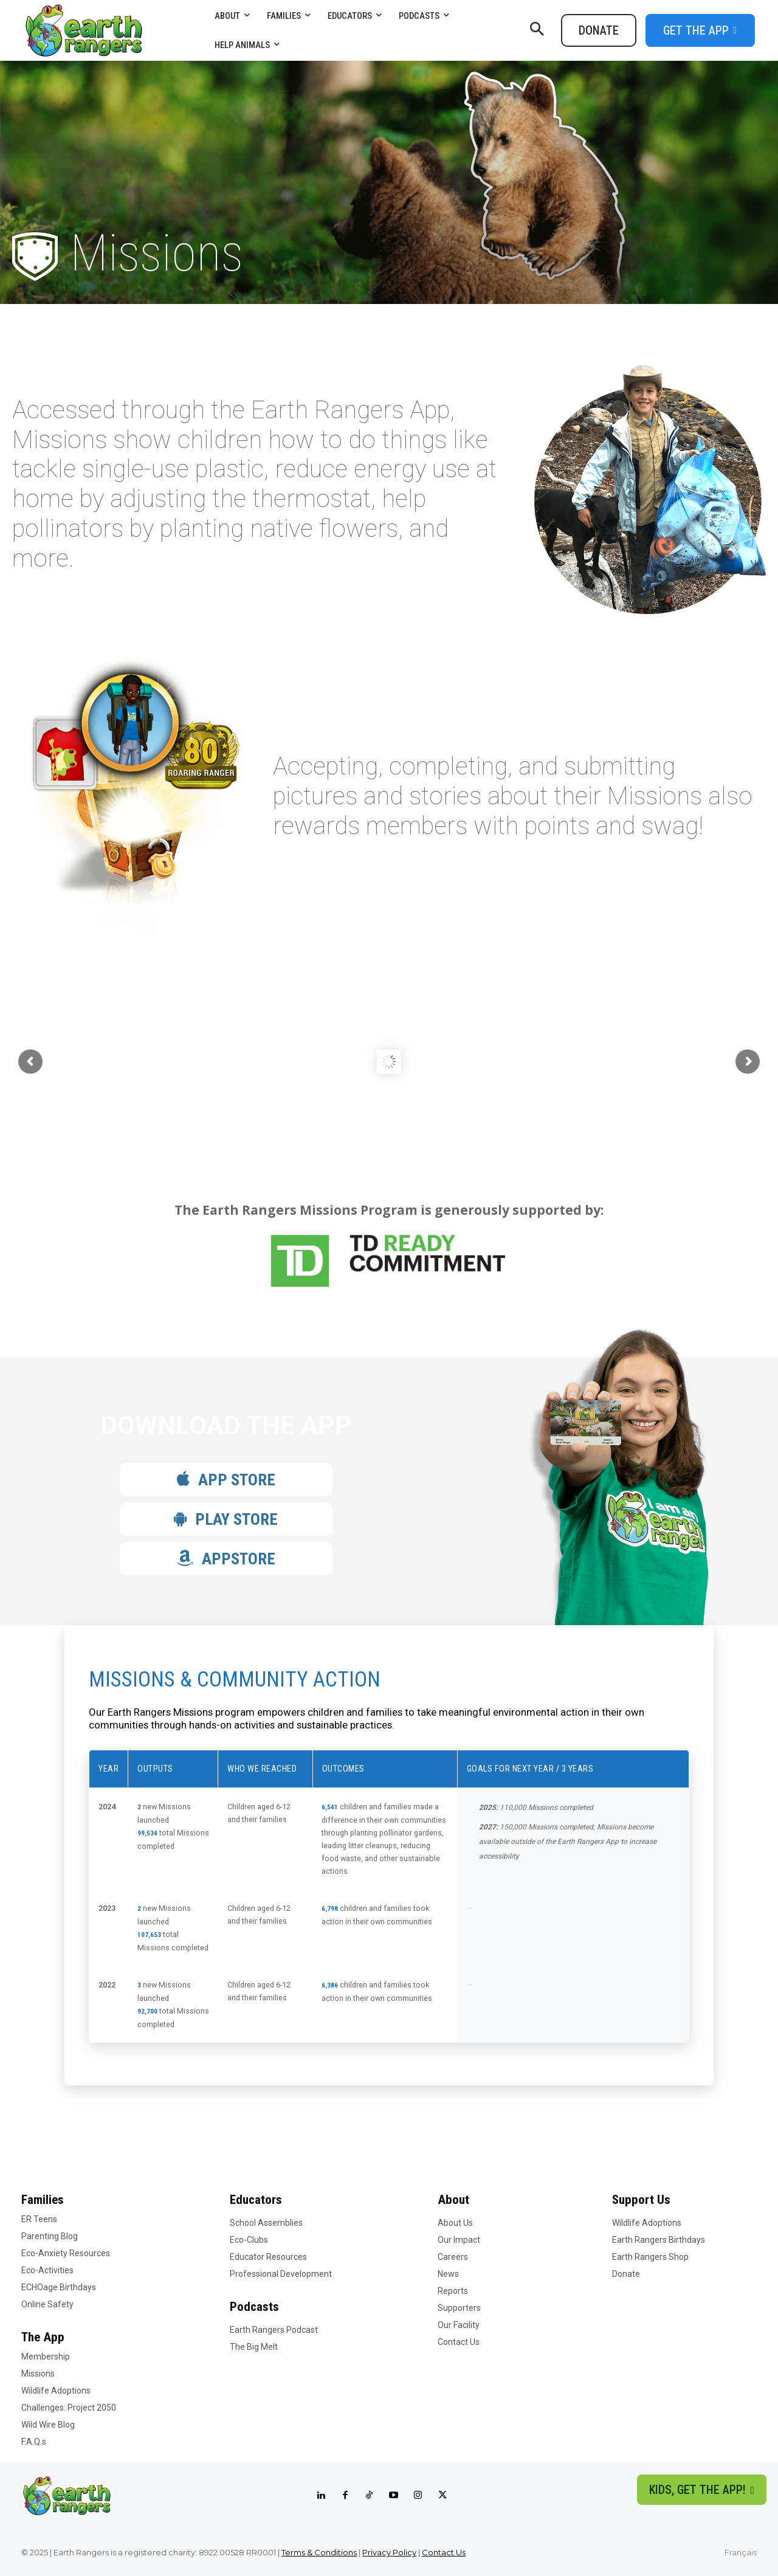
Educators (256, 2199)
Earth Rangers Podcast (274, 2330)
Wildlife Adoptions (56, 2390)
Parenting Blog (49, 2236)
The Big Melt (254, 2347)
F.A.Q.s (33, 2442)
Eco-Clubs (249, 2240)
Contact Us (459, 2342)
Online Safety (47, 2304)
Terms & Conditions (319, 2552)
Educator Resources (268, 2257)
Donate (626, 2274)
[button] (537, 30)
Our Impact (459, 2240)
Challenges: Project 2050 (68, 2407)
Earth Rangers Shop (650, 2257)
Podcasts (254, 2306)
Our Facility (459, 2325)
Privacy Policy (389, 2552)
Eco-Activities (47, 2270)
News (448, 2274)
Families (42, 2199)
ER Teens (39, 2219)
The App (42, 2337)
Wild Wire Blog (48, 2424)
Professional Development (281, 2274)
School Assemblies (266, 2223)
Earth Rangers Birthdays (658, 2240)
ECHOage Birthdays (58, 2287)
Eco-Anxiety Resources (65, 2253)
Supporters (459, 2308)
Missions (38, 2373)
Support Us (641, 2199)
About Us (455, 2223)
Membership (45, 2356)
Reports (453, 2291)
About (453, 2199)
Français (741, 2552)
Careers (453, 2257)
